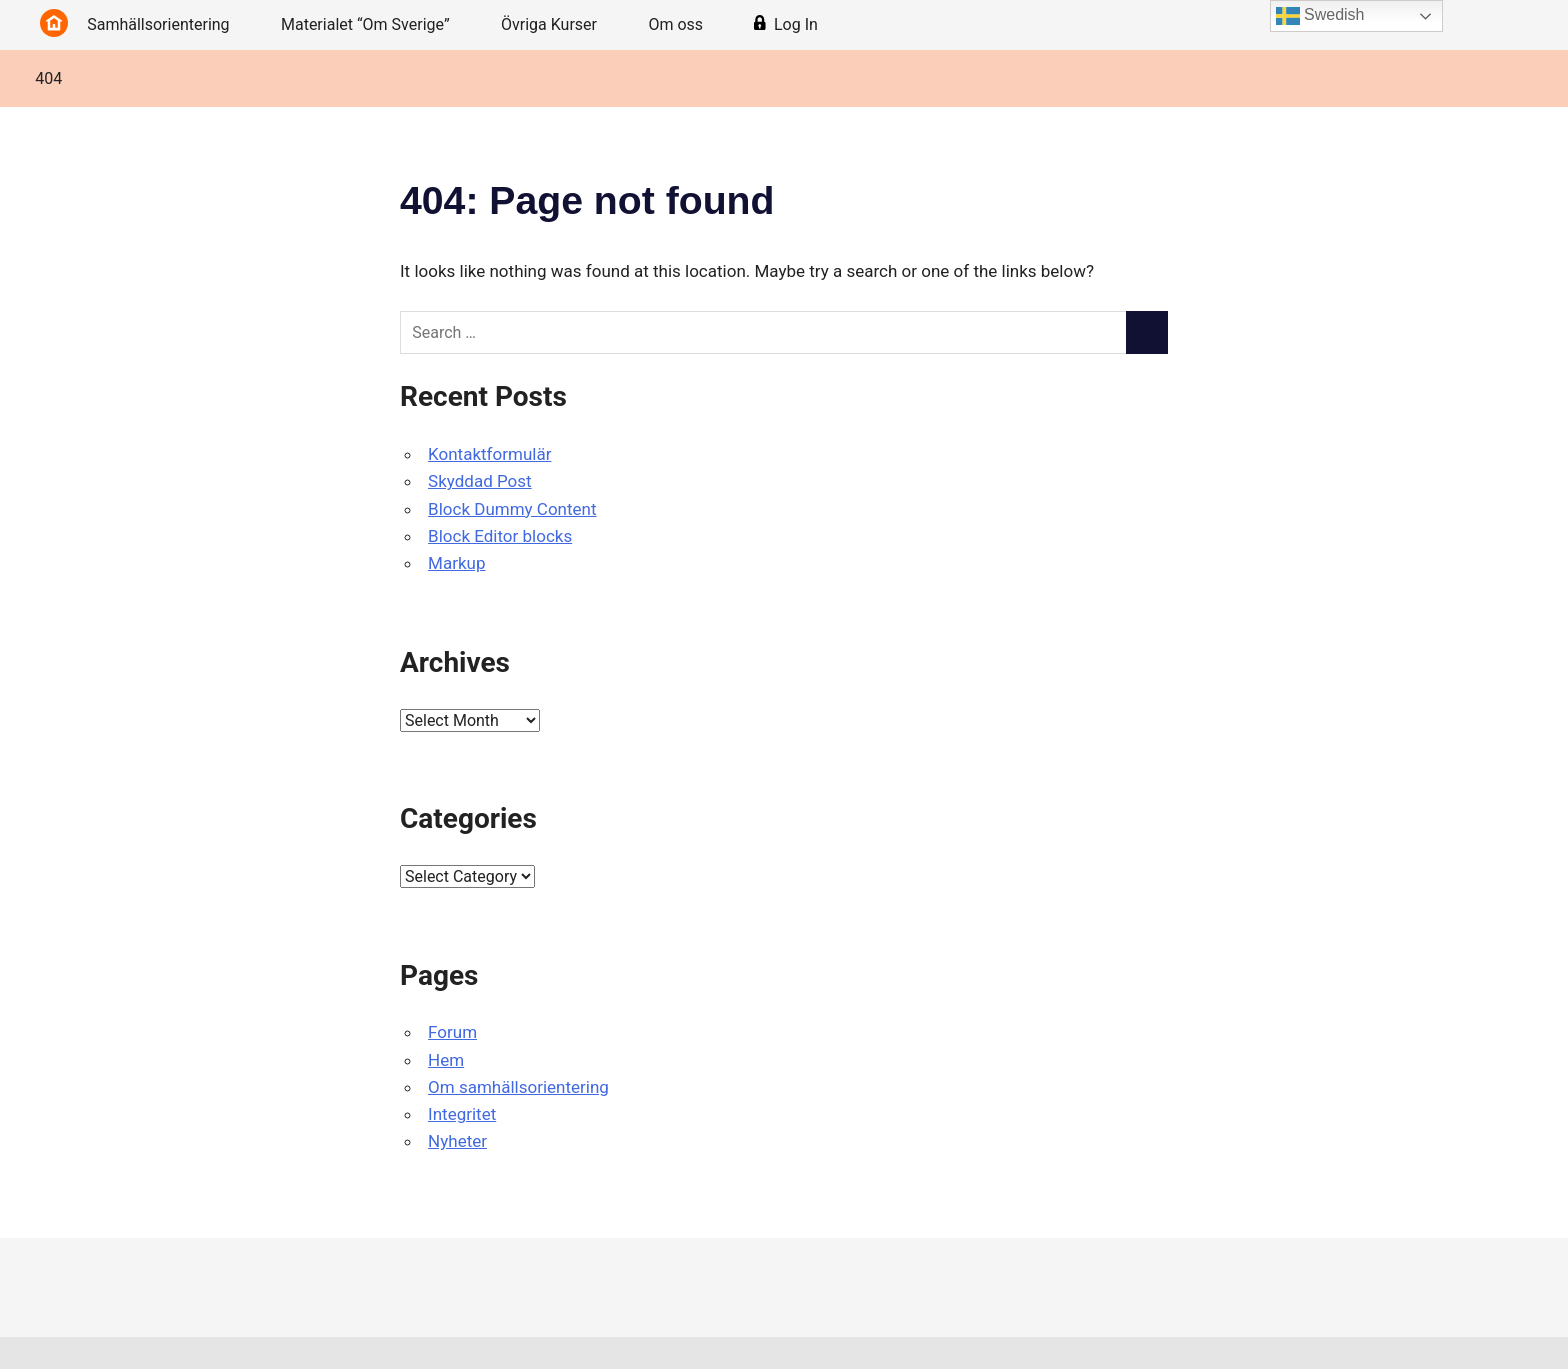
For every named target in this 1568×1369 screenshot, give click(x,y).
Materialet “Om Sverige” (376, 24)
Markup (456, 563)
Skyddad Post (480, 481)
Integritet (462, 1114)
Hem (446, 1060)
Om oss (686, 24)
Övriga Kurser (559, 24)
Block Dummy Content (512, 509)
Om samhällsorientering (518, 1087)
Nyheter (457, 1141)
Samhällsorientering (168, 24)
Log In (785, 25)
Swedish (1320, 16)
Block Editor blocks (500, 536)
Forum (452, 1032)
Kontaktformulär (489, 454)
